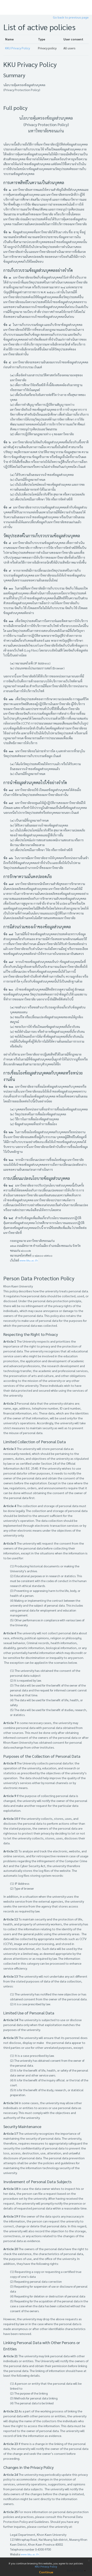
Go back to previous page (71, 17)
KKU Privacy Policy (17, 48)
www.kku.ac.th (29, 1260)
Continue (46, 2572)
